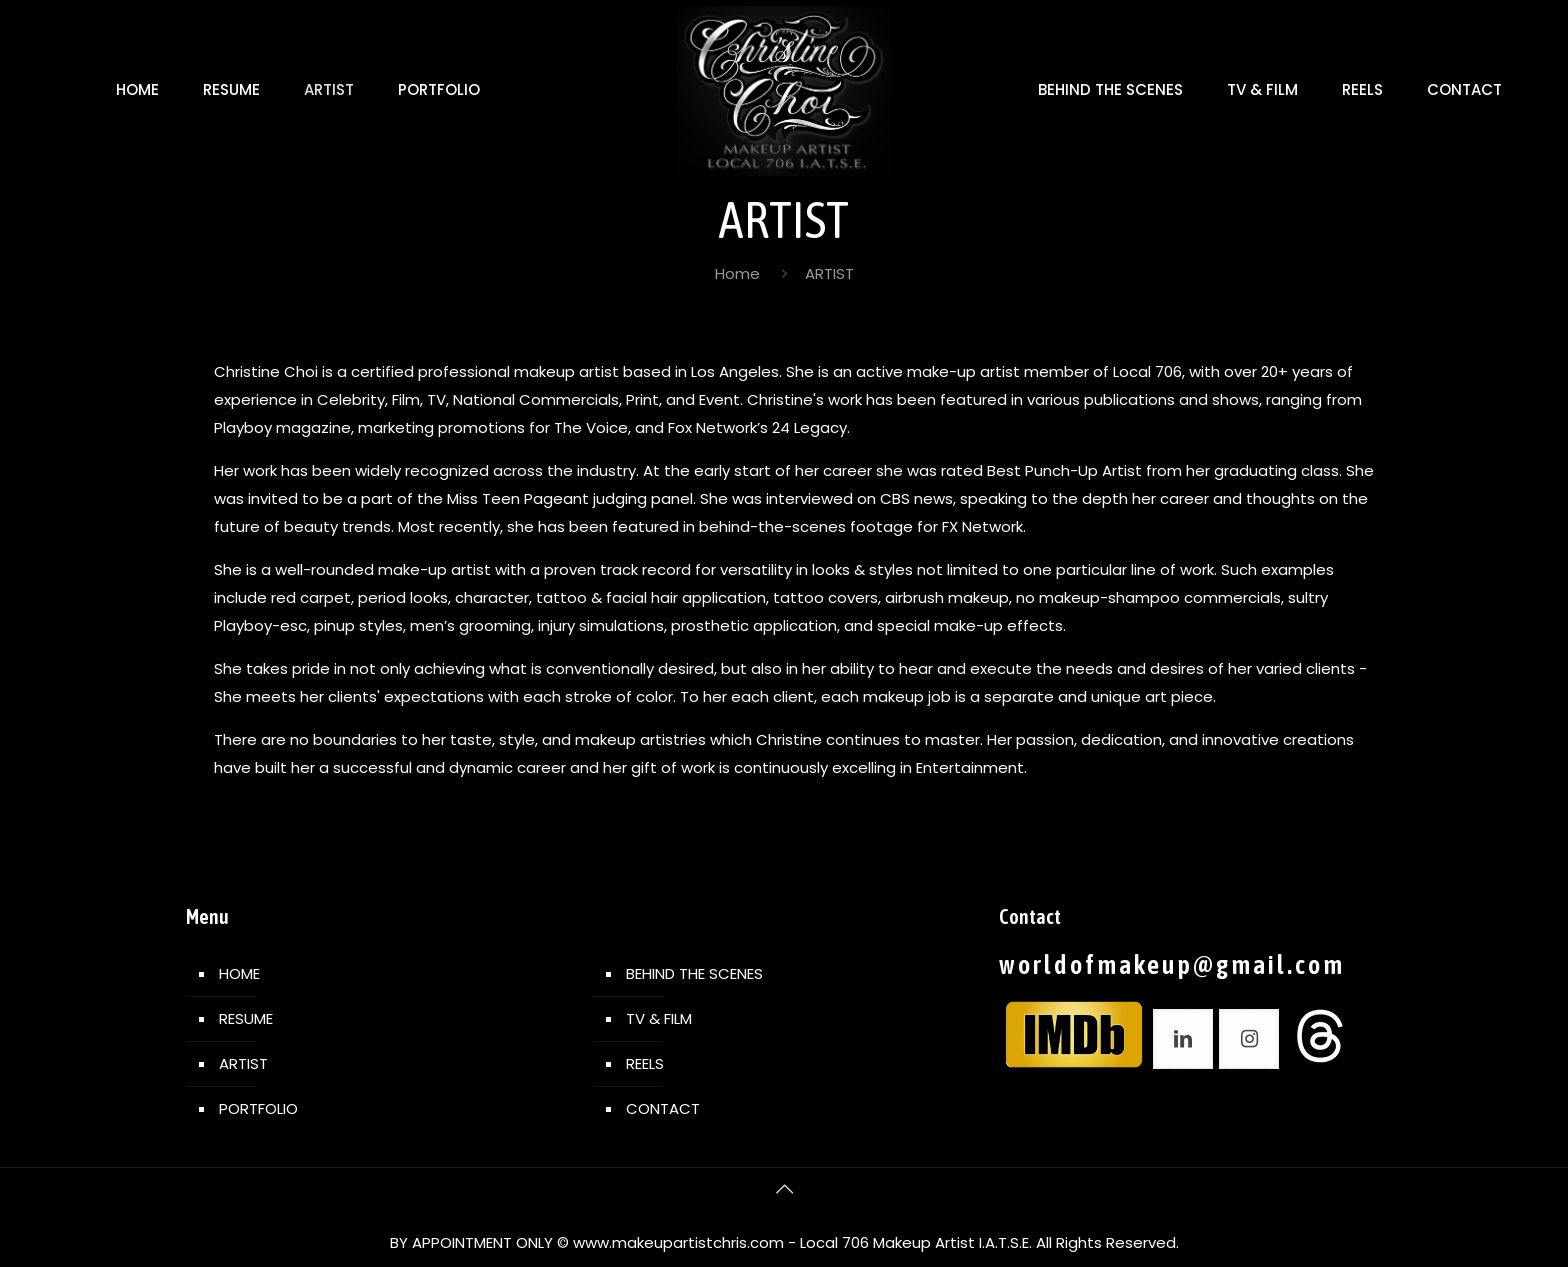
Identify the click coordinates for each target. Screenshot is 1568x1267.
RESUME (246, 1018)
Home (737, 273)
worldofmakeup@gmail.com (1172, 965)
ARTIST (243, 1063)
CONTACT (663, 1108)
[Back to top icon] (784, 1189)
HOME (239, 973)
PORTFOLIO (258, 1108)
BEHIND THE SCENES (694, 973)
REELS (645, 1063)
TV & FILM (659, 1018)
